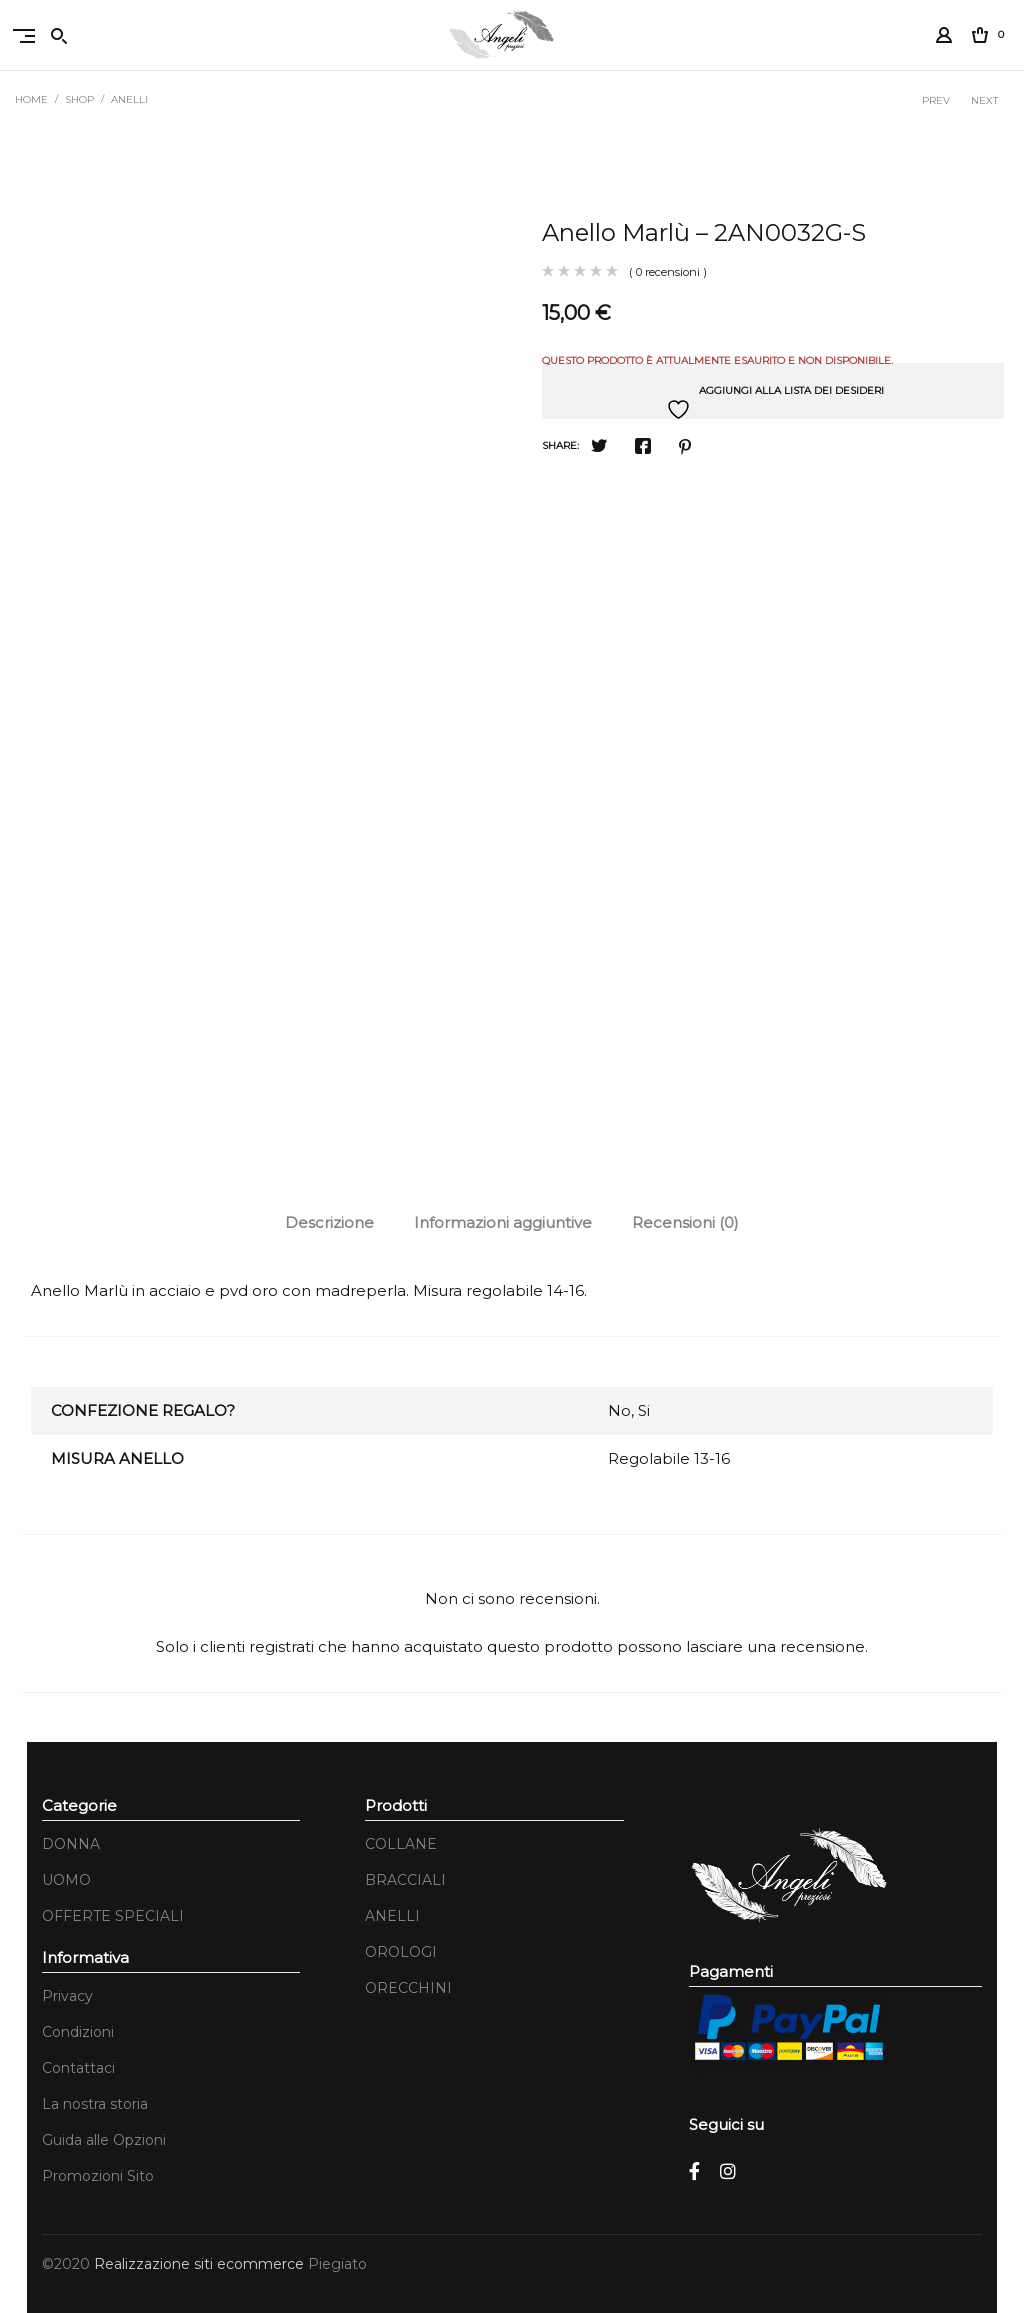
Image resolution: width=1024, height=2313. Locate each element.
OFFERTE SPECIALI (113, 1916)
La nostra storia (95, 2104)
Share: (560, 445)
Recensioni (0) (685, 1222)
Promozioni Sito (98, 2176)
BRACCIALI (405, 1880)
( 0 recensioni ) (668, 272)
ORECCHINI (408, 1988)
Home (31, 99)
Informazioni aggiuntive (503, 1222)
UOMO (66, 1880)
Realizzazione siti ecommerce (201, 2264)
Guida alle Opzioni (104, 2140)
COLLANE (401, 1844)
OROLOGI (401, 1952)
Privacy (67, 1996)
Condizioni (78, 2032)
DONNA (71, 1844)
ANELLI (129, 99)
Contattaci (78, 2068)
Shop (79, 99)
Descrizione (329, 1222)
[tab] (329, 1223)
